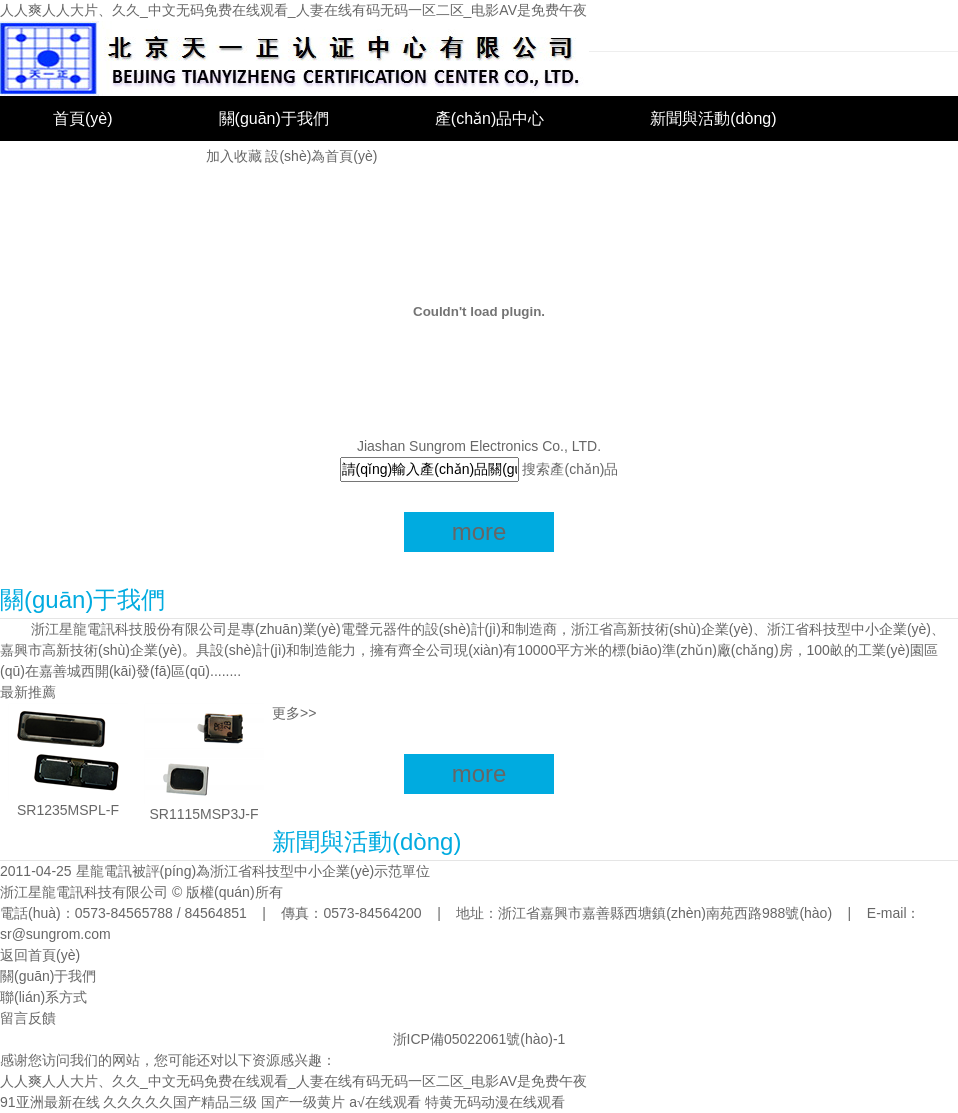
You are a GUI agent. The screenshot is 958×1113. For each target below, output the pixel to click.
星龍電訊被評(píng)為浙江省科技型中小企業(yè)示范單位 (253, 871)
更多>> (294, 713)
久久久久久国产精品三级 (180, 1102)
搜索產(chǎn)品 (570, 469)
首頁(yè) (83, 118)
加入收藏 (234, 156)
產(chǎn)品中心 (489, 118)
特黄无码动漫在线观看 (495, 1102)
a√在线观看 (384, 1102)
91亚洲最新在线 (50, 1102)
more (479, 531)
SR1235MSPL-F (68, 810)
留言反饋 (28, 1018)
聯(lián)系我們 (103, 163)
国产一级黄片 (303, 1102)
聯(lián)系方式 (43, 997)
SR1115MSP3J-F (204, 814)
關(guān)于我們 (274, 118)
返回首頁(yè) (40, 955)
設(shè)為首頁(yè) (321, 156)
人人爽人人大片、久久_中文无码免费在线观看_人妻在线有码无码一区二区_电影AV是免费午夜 (293, 10)
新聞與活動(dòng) (713, 118)
